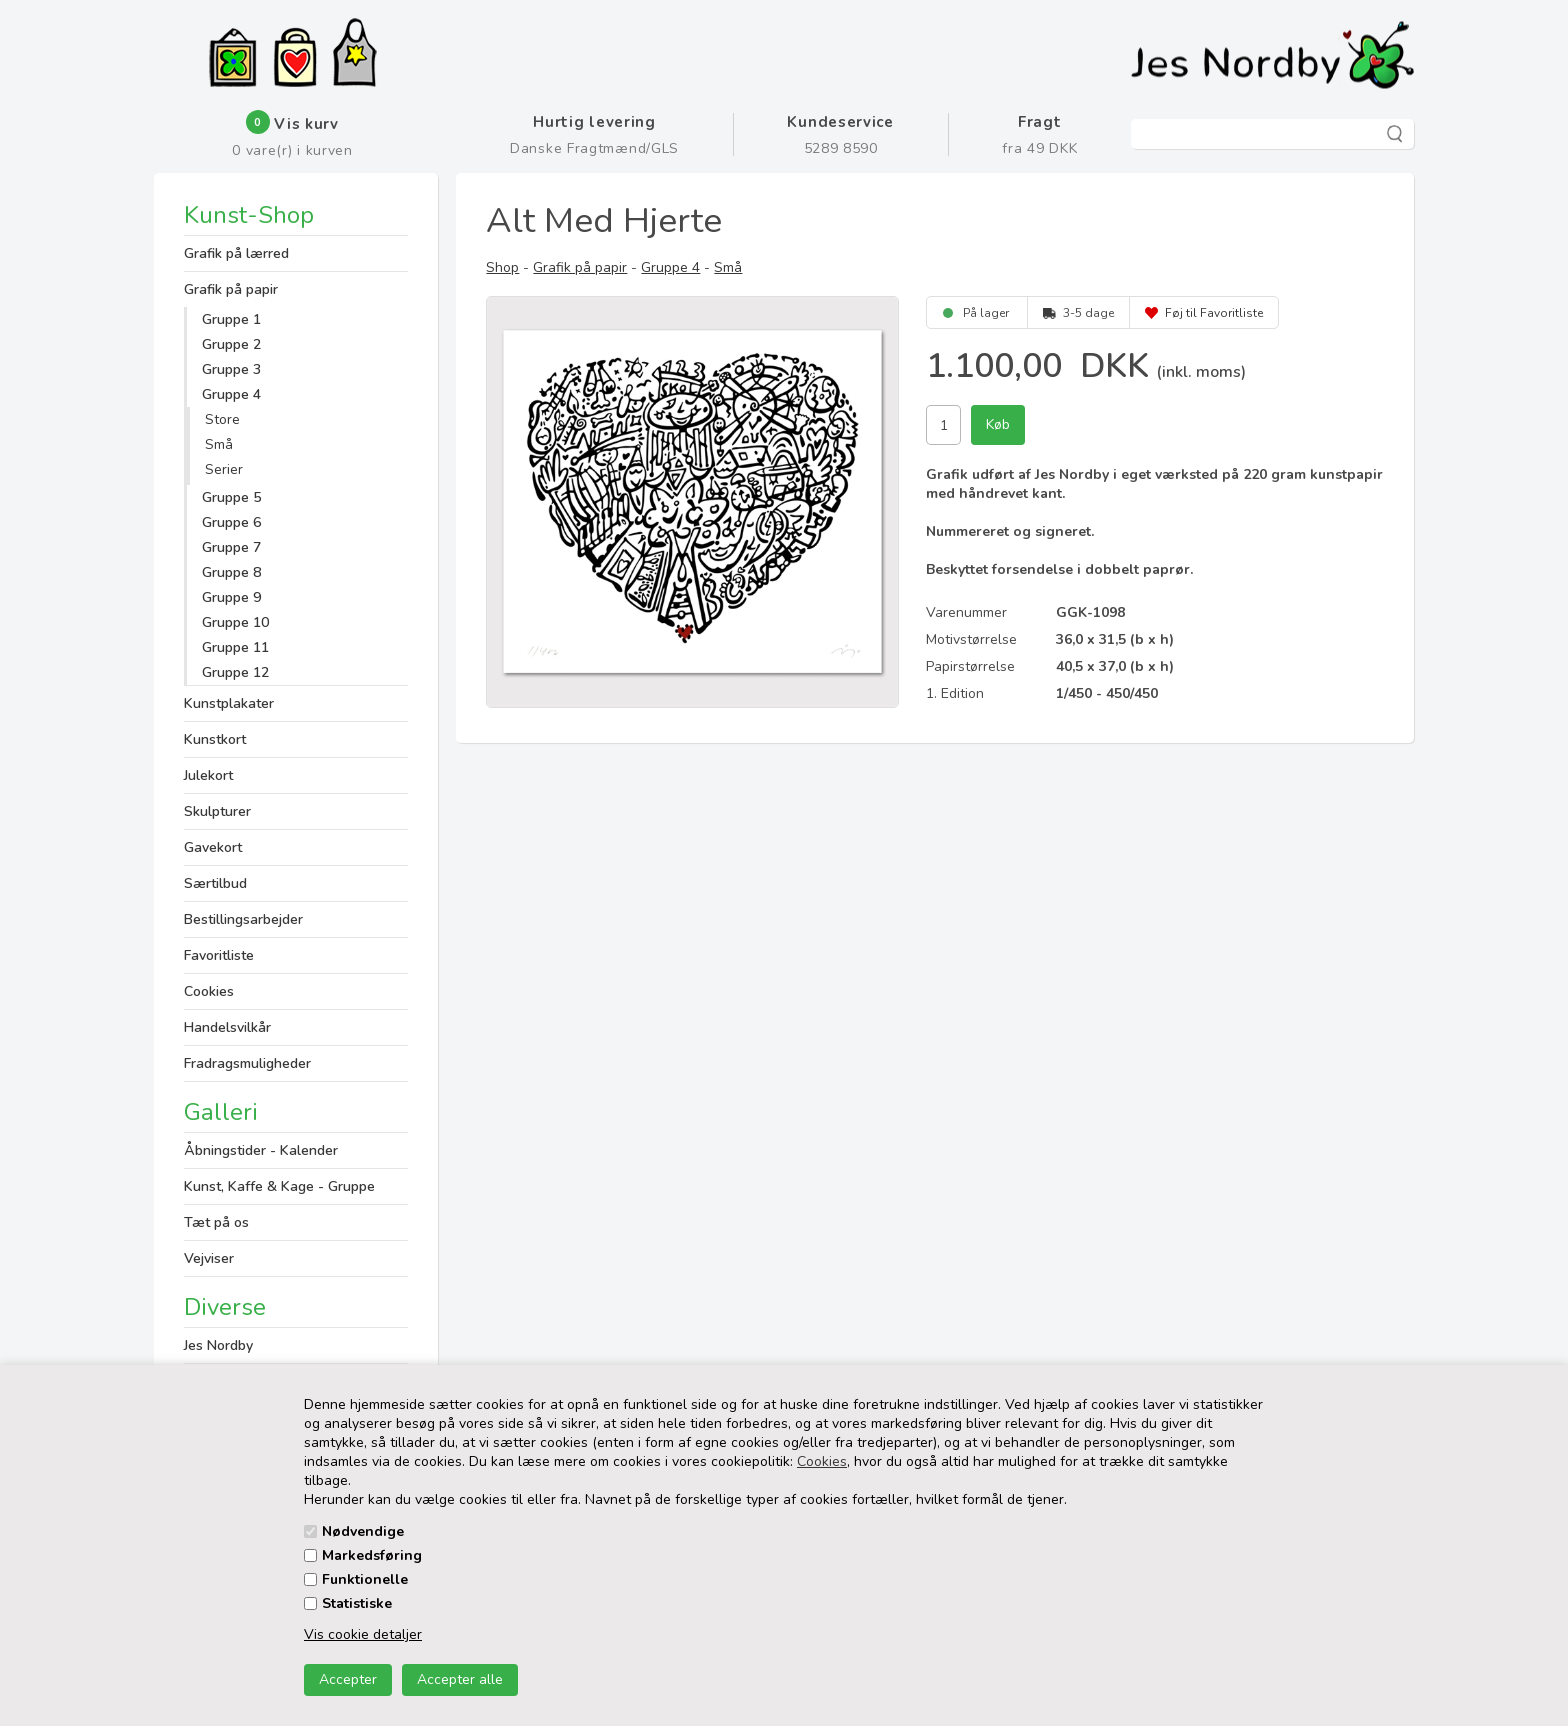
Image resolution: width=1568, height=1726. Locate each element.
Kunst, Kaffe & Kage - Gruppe (279, 1186)
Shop (502, 267)
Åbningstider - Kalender (261, 1150)
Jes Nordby (218, 1345)
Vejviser (209, 1258)
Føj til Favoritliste (1214, 313)
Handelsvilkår (227, 1027)
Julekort (208, 775)
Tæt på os (216, 1222)
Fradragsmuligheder (247, 1063)
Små (219, 444)
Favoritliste (219, 955)
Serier (224, 469)
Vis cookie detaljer (363, 1634)
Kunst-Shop (249, 217)
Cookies (822, 1461)
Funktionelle (365, 1579)
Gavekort (213, 847)
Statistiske (357, 1603)
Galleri (221, 1112)
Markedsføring (372, 1555)
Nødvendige (363, 1531)
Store (222, 419)
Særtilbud (215, 883)
